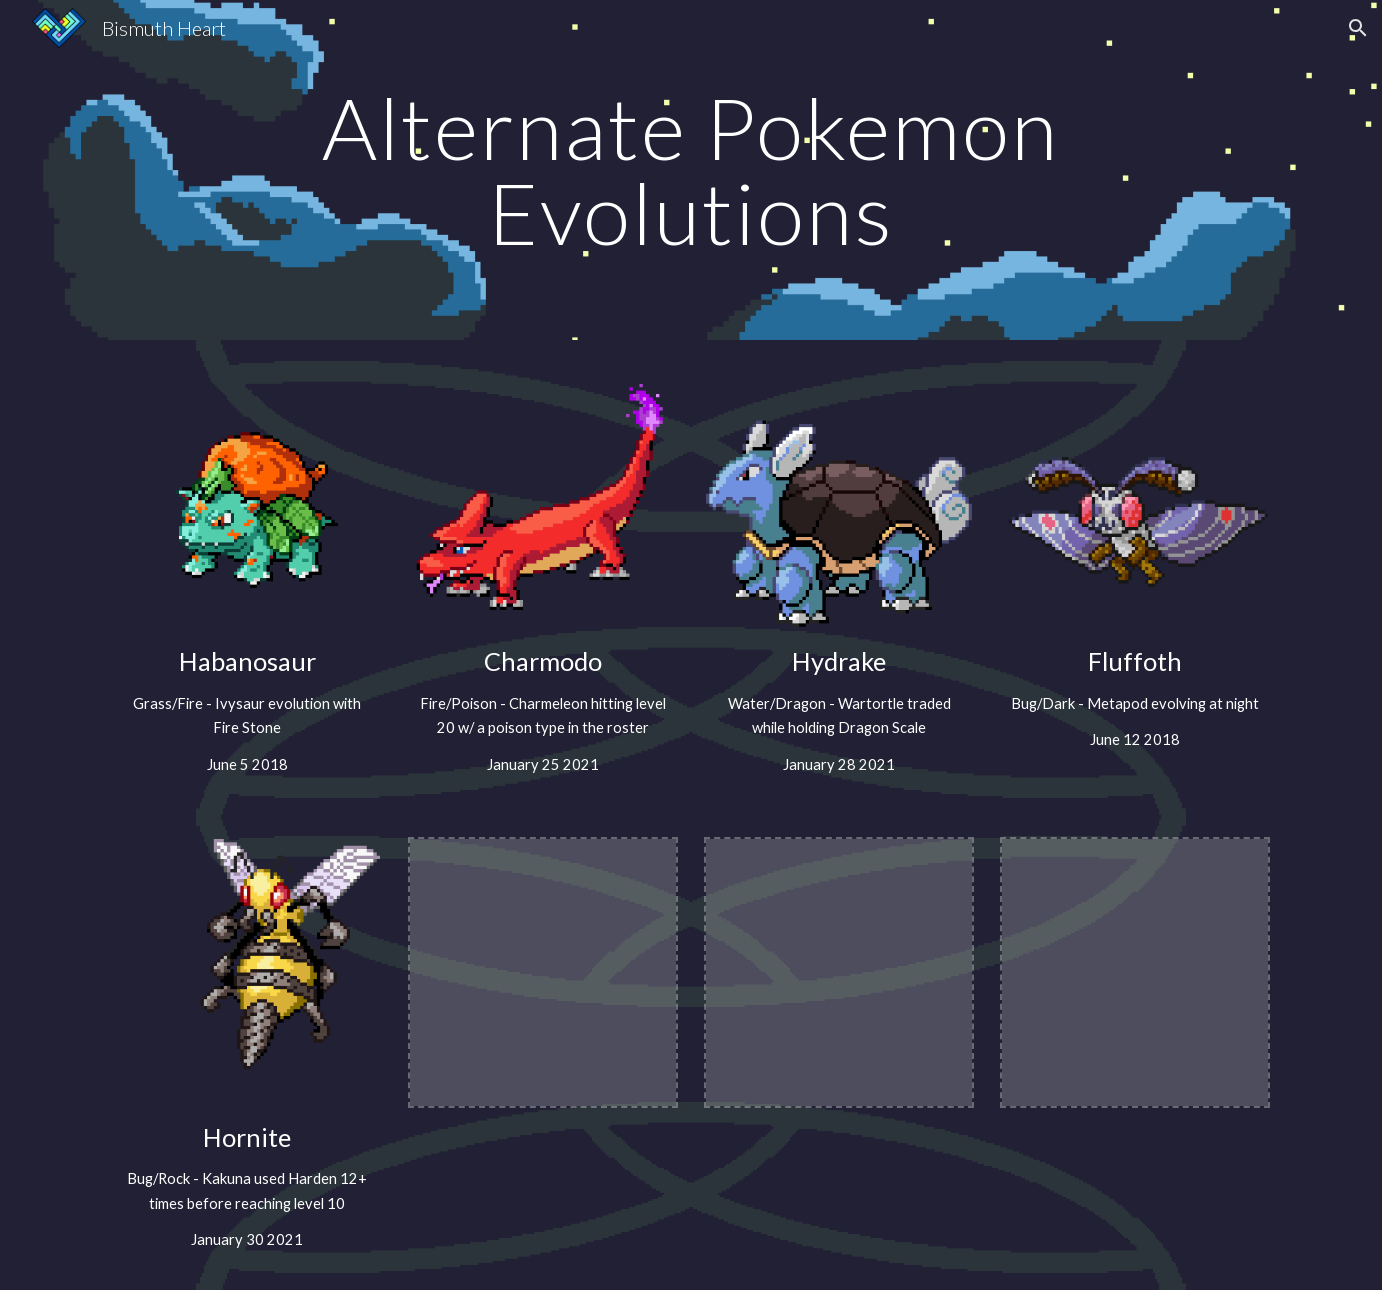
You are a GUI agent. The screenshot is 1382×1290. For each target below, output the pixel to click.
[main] (691, 170)
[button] (1358, 28)
